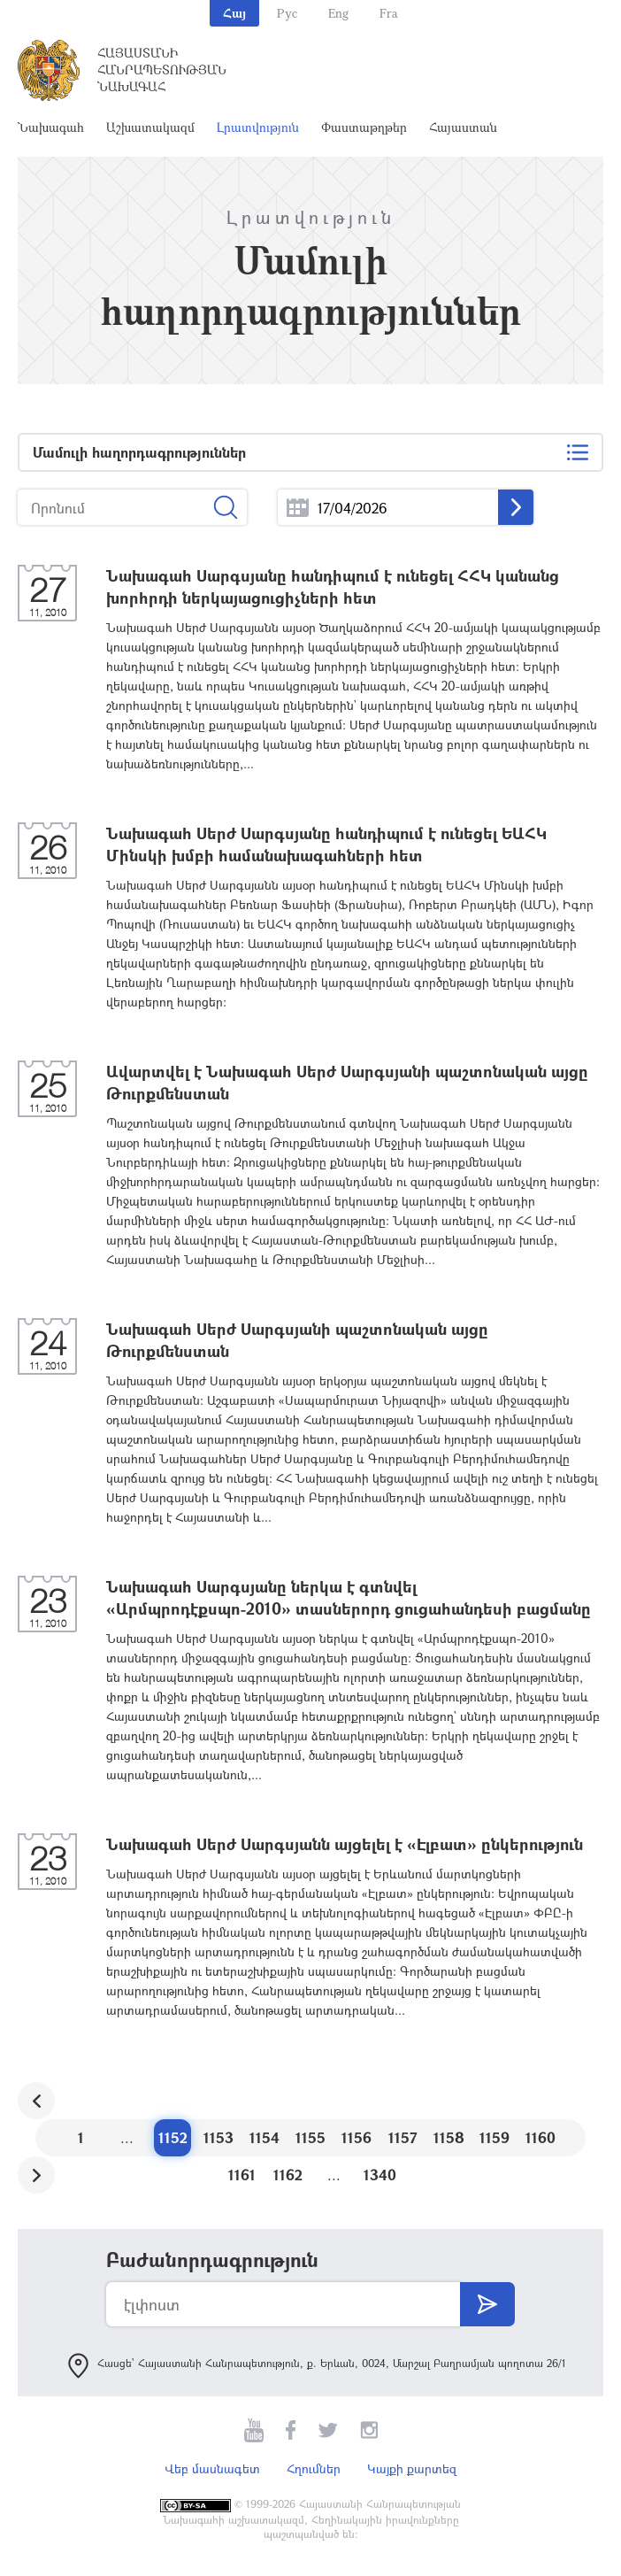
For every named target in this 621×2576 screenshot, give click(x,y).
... (298, 507)
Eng (338, 12)
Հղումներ (314, 2468)
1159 (494, 2137)
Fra (389, 12)
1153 (218, 2137)
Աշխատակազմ (150, 127)
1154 (264, 2137)
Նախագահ (51, 127)
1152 (173, 2137)
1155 (310, 2137)
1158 (448, 2137)
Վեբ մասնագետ (212, 2468)
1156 (356, 2137)
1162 (288, 2174)
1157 (403, 2137)
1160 (540, 2137)
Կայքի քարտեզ (411, 2468)
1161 (242, 2174)
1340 (380, 2174)
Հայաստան (463, 127)
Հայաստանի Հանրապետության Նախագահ (161, 69)
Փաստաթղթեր (364, 127)
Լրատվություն (258, 127)
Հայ (234, 12)
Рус (287, 12)
